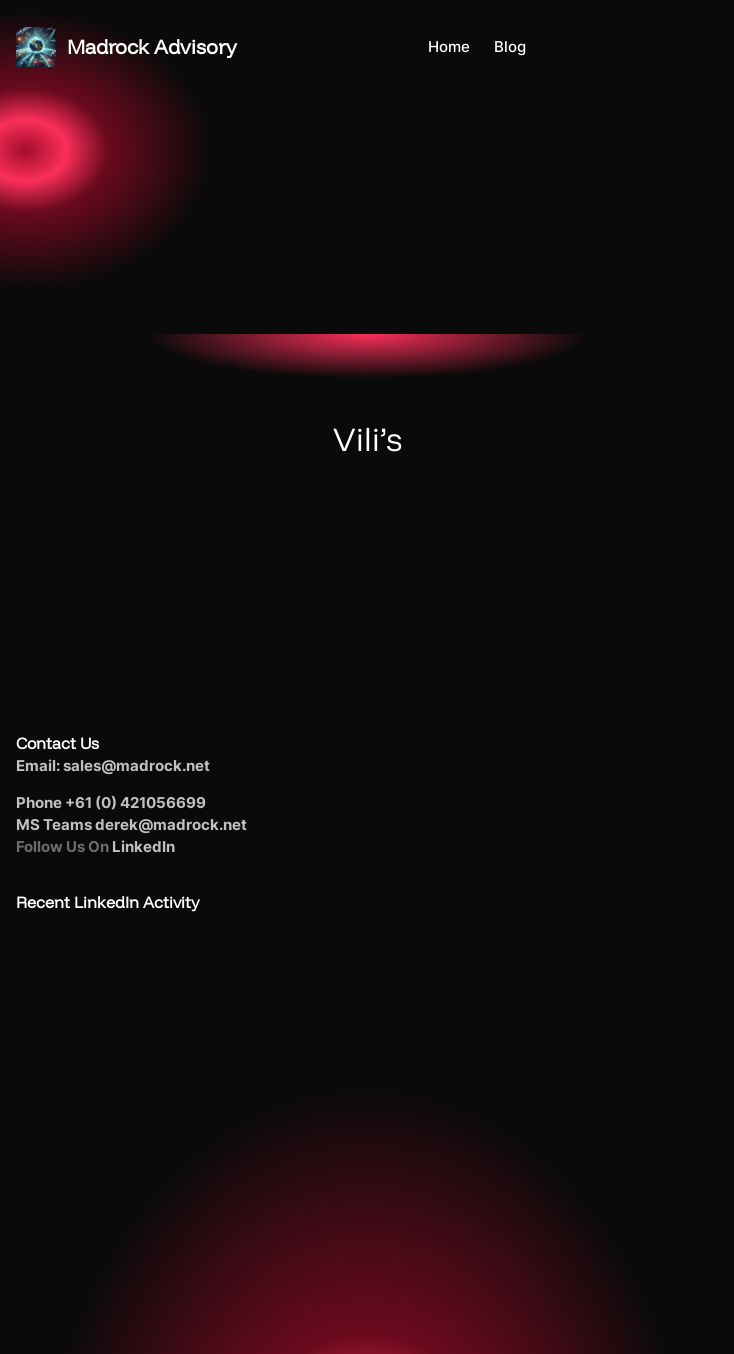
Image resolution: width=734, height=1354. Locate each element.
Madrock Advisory (152, 46)
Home (449, 46)
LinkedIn (143, 847)
